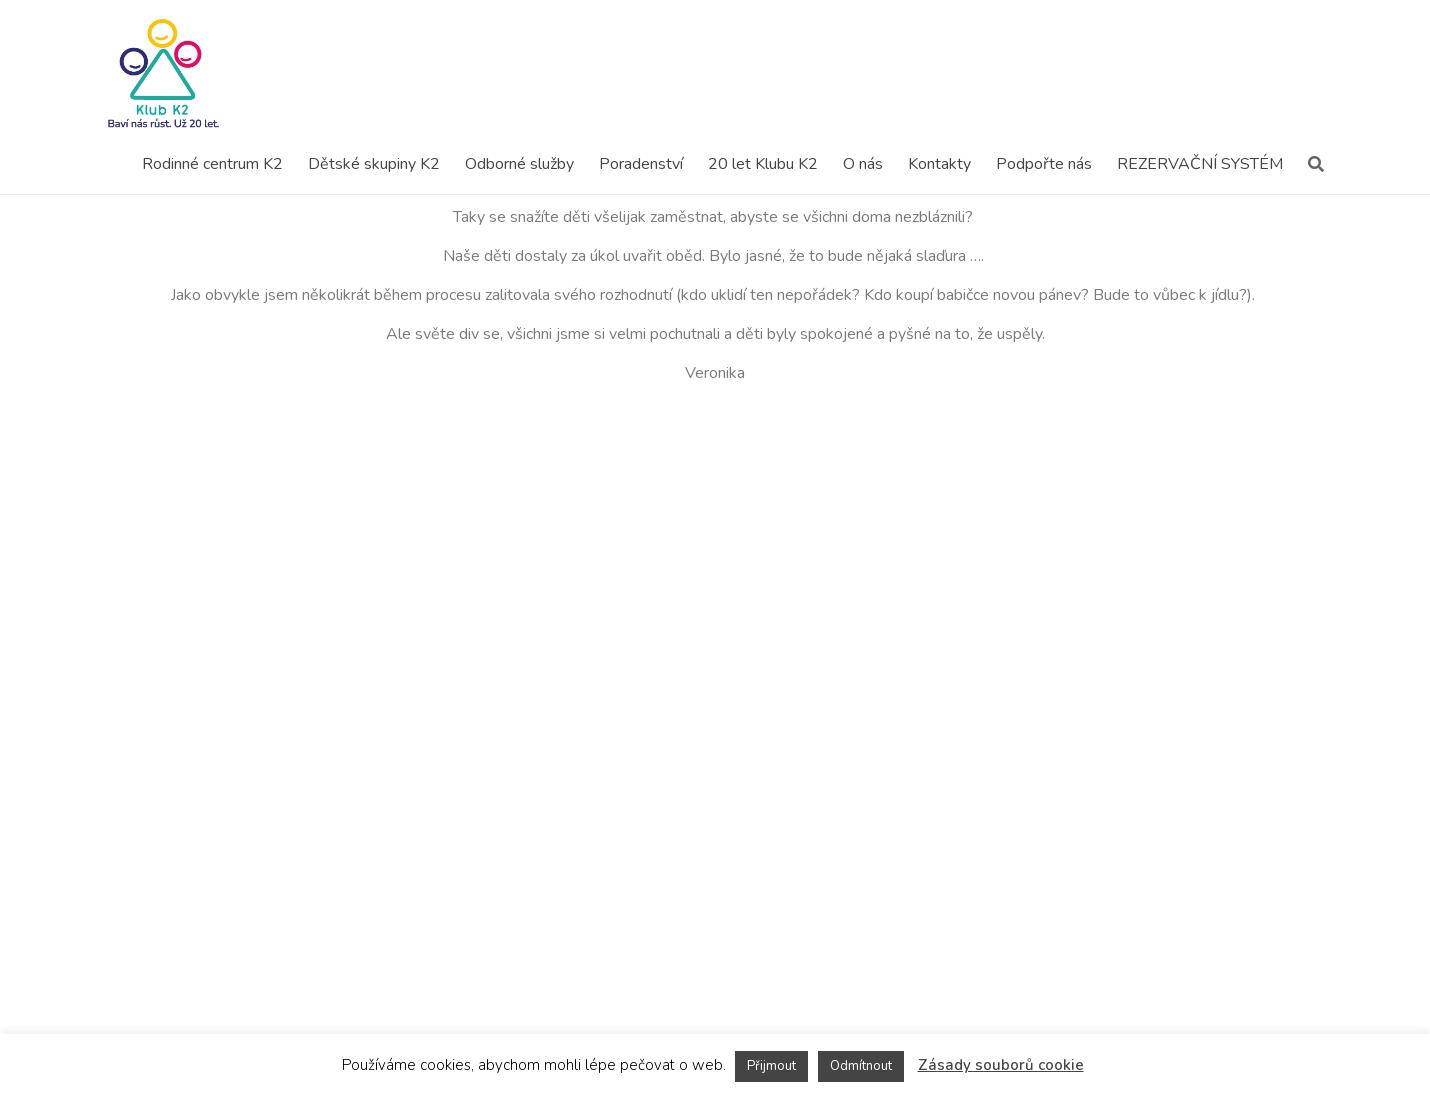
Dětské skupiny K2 (374, 164)
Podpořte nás (1044, 164)
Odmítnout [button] (861, 1066)
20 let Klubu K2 (763, 164)
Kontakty (939, 164)
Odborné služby (519, 164)
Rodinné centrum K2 (212, 164)
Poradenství (641, 164)
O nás (863, 164)
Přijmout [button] (771, 1066)
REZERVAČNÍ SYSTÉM (1200, 164)
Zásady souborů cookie (1001, 1065)
